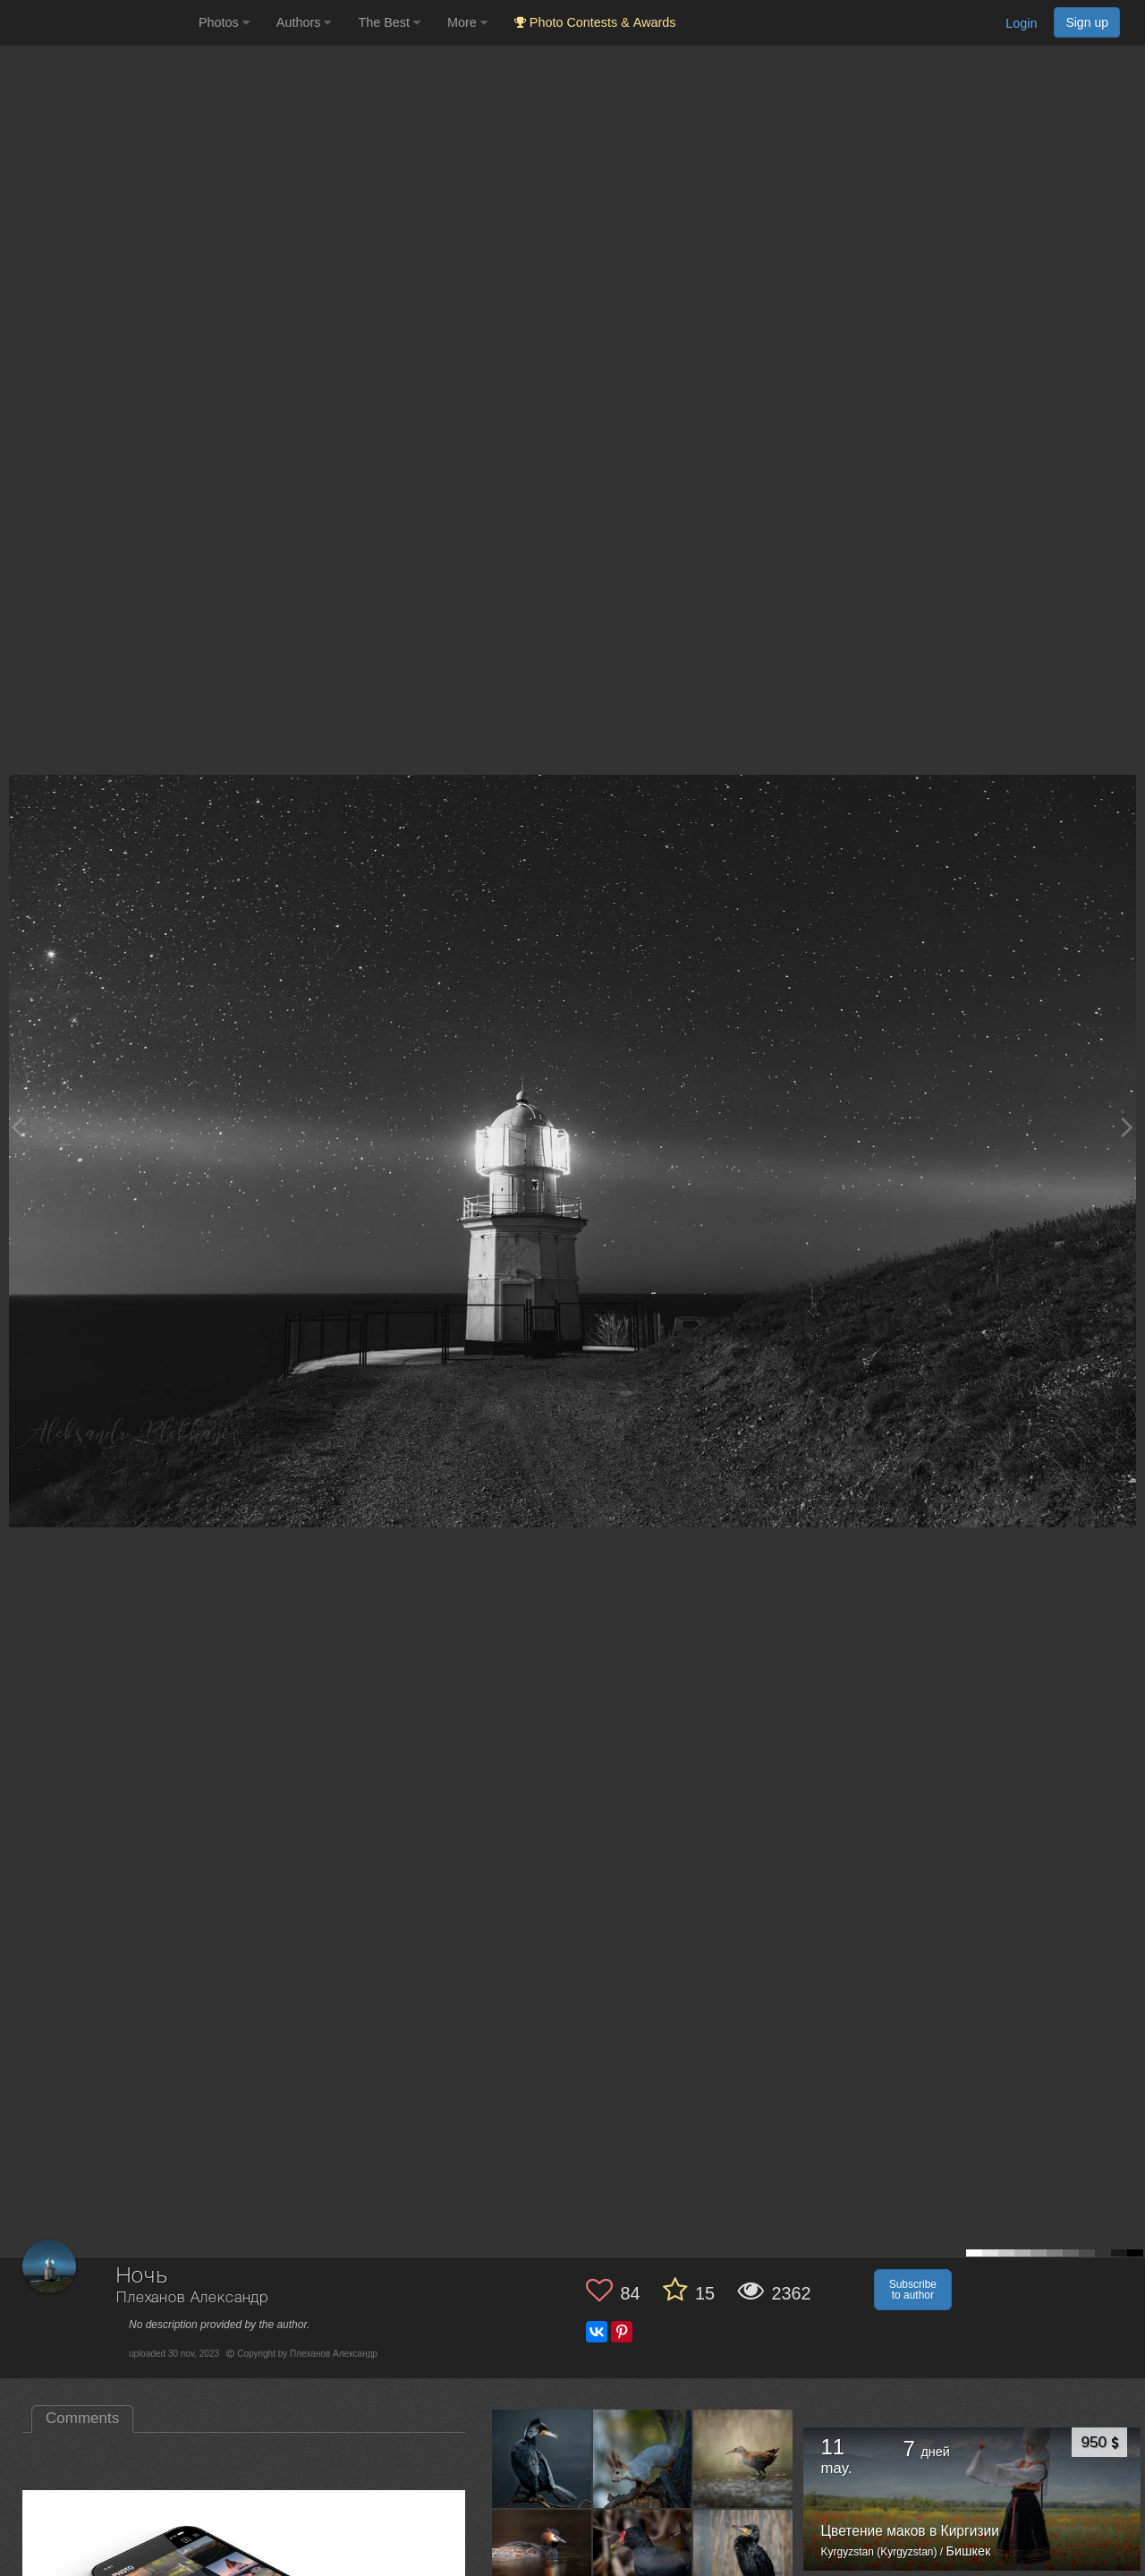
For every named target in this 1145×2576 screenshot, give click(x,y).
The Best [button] (389, 22)
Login (1021, 23)
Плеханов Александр (192, 2298)
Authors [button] (304, 22)
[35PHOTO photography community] (97, 22)
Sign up (1086, 22)
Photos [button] (224, 22)
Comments (82, 2418)
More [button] (467, 22)
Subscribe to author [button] (913, 2289)
